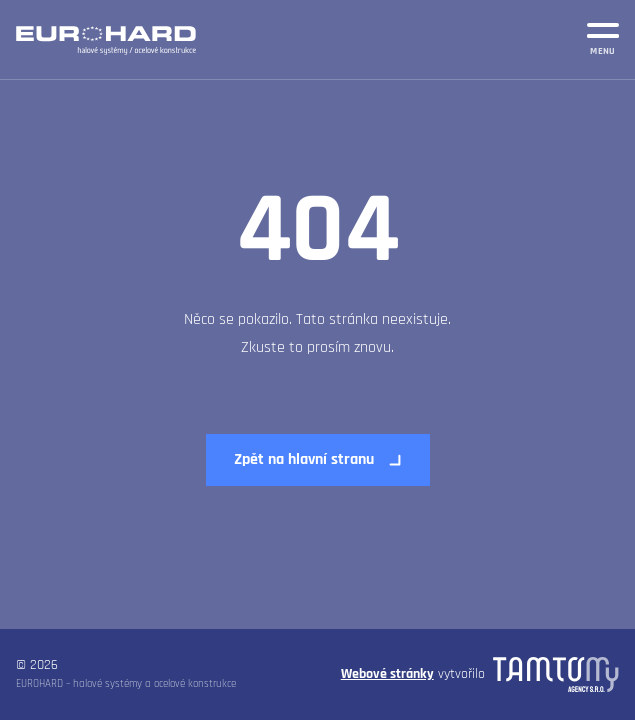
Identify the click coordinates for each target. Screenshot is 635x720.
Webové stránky (387, 674)
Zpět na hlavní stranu (304, 459)
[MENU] (603, 36)
